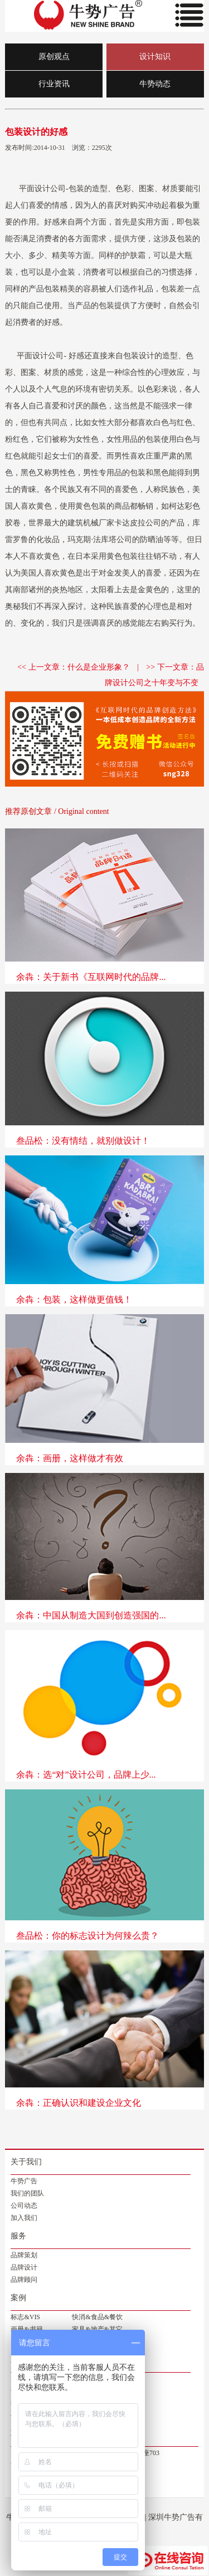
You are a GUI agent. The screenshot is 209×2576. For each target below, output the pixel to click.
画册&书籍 (26, 2329)
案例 (18, 2298)
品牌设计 (24, 2267)
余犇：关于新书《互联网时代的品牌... (91, 977)
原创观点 (54, 56)
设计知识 (155, 56)
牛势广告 (24, 2181)
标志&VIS (25, 2317)
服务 (18, 2236)
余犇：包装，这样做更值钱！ (74, 1299)
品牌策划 (24, 2255)
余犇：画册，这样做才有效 (69, 1458)
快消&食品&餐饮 (97, 2317)
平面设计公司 (42, 188)
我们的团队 (27, 2193)
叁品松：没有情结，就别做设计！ (83, 1140)
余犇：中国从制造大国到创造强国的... (91, 1615)
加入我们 (24, 2218)
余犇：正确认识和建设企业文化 (78, 2102)
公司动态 (24, 2205)
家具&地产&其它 (97, 2329)
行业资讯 (54, 84)
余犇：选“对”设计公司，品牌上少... (85, 1774)
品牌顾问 (24, 2280)
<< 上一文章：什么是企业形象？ (73, 667)
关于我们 (26, 2162)
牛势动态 (155, 84)
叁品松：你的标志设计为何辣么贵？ (87, 1935)
